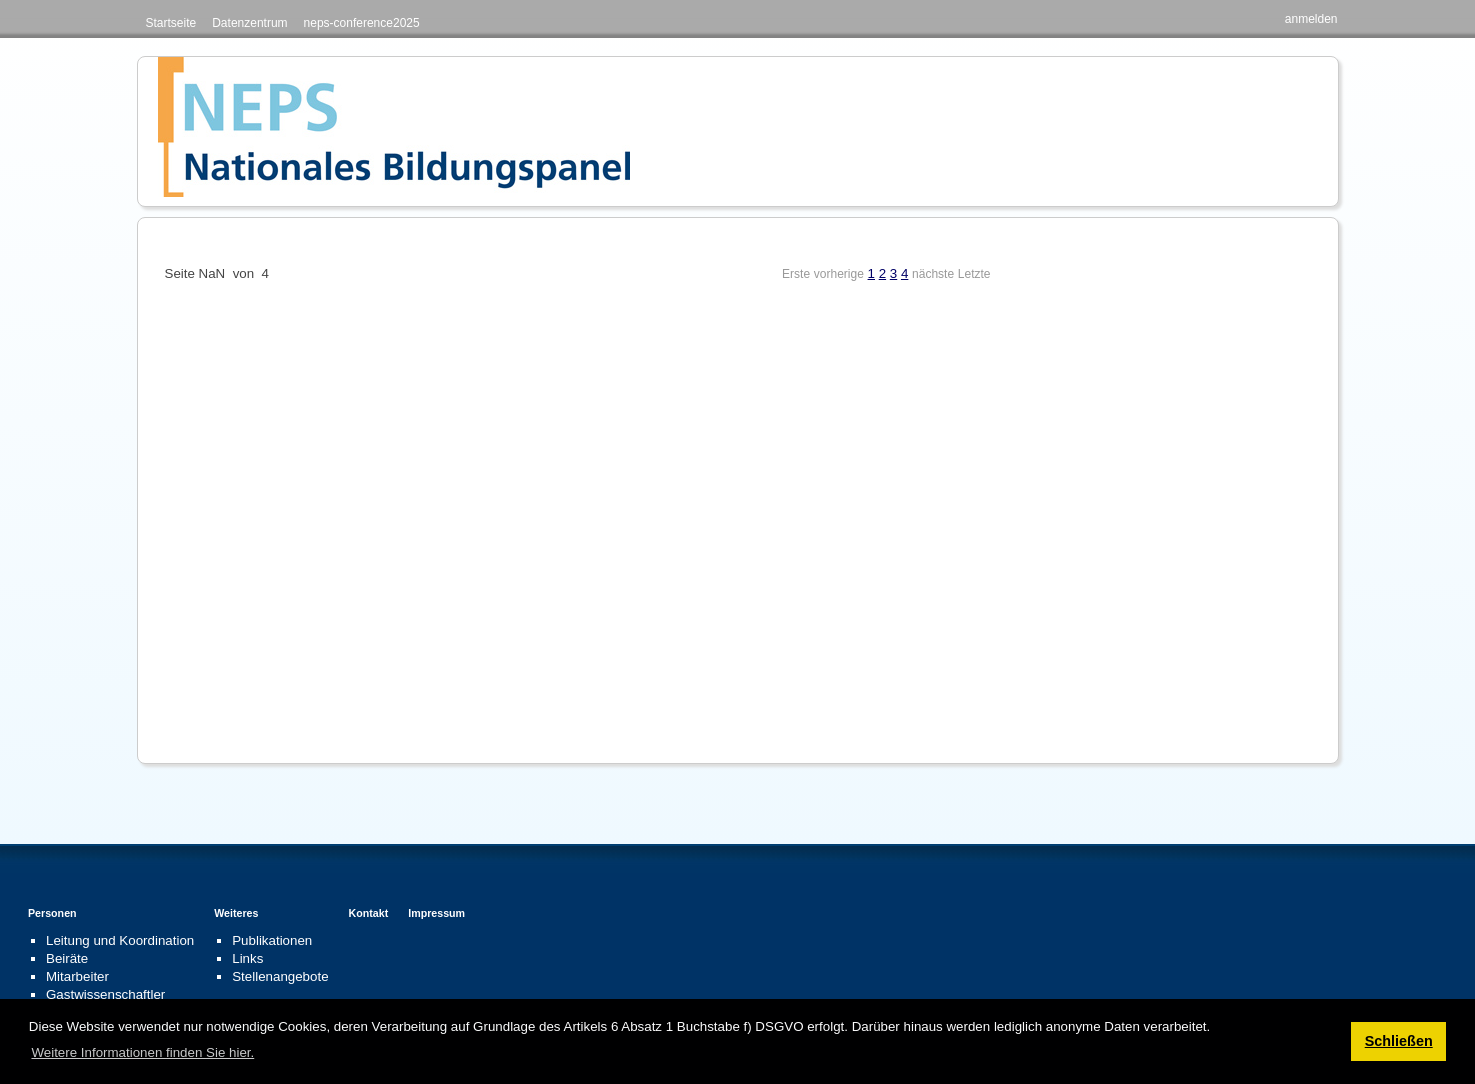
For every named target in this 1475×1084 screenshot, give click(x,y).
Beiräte (67, 958)
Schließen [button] (1399, 1041)
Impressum (436, 913)
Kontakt (369, 913)
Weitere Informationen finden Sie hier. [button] (142, 1052)
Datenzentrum (249, 23)
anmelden (1311, 19)
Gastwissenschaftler (105, 994)
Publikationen (272, 940)
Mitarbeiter (77, 976)
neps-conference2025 (362, 23)
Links (247, 958)
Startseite (171, 23)
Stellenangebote (280, 976)
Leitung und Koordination (120, 940)
